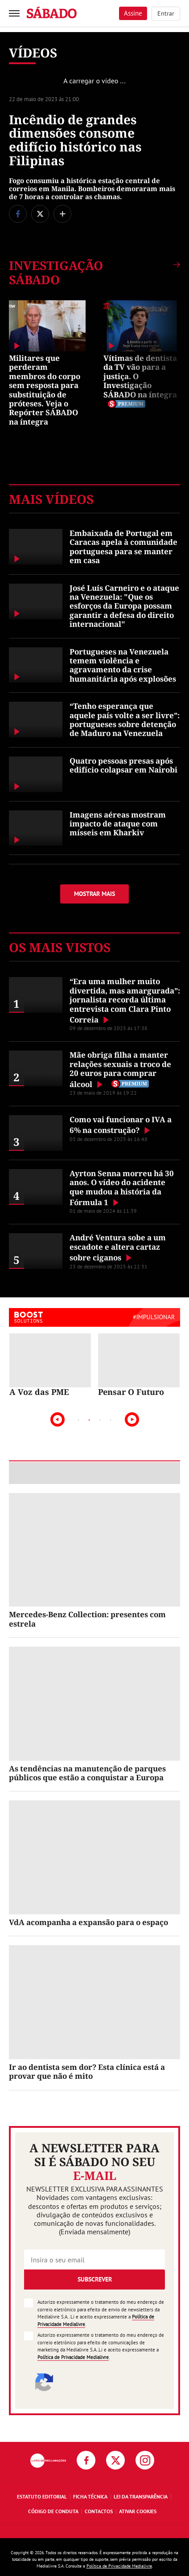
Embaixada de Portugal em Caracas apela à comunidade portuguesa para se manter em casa (123, 546)
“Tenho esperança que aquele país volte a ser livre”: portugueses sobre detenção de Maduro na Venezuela (125, 719)
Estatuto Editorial (42, 2496)
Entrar (165, 13)
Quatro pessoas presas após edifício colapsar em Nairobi (123, 765)
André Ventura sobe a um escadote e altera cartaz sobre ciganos (118, 1247)
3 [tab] (99, 1420)
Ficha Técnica (90, 2496)
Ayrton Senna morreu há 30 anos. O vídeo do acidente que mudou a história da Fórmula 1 (122, 1187)
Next (132, 1419)
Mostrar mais (94, 894)
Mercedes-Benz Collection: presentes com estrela (87, 1618)
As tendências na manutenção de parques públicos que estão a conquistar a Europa (87, 1773)
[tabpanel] (50, 1365)
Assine (133, 13)
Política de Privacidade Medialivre (73, 2357)
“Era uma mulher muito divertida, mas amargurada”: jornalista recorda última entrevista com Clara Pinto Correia (125, 1000)
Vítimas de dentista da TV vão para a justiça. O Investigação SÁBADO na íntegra (140, 376)
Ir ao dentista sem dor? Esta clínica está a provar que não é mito (87, 2071)
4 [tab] (110, 1420)
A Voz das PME (39, 1391)
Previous (57, 1419)
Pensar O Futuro (131, 1391)
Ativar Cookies (137, 2511)
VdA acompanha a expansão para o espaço (88, 1922)
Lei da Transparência (141, 2496)
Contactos (99, 2511)
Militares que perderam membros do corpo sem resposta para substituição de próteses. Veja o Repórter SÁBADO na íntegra (44, 390)
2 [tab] (89, 1420)
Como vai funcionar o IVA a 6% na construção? (121, 1124)
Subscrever (95, 2279)
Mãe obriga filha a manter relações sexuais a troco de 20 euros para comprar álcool (120, 1069)
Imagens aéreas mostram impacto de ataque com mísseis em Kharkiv (118, 824)
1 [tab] (78, 1420)
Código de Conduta (53, 2511)
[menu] (14, 13)
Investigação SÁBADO (56, 272)
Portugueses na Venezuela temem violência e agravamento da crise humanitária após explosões (123, 665)
